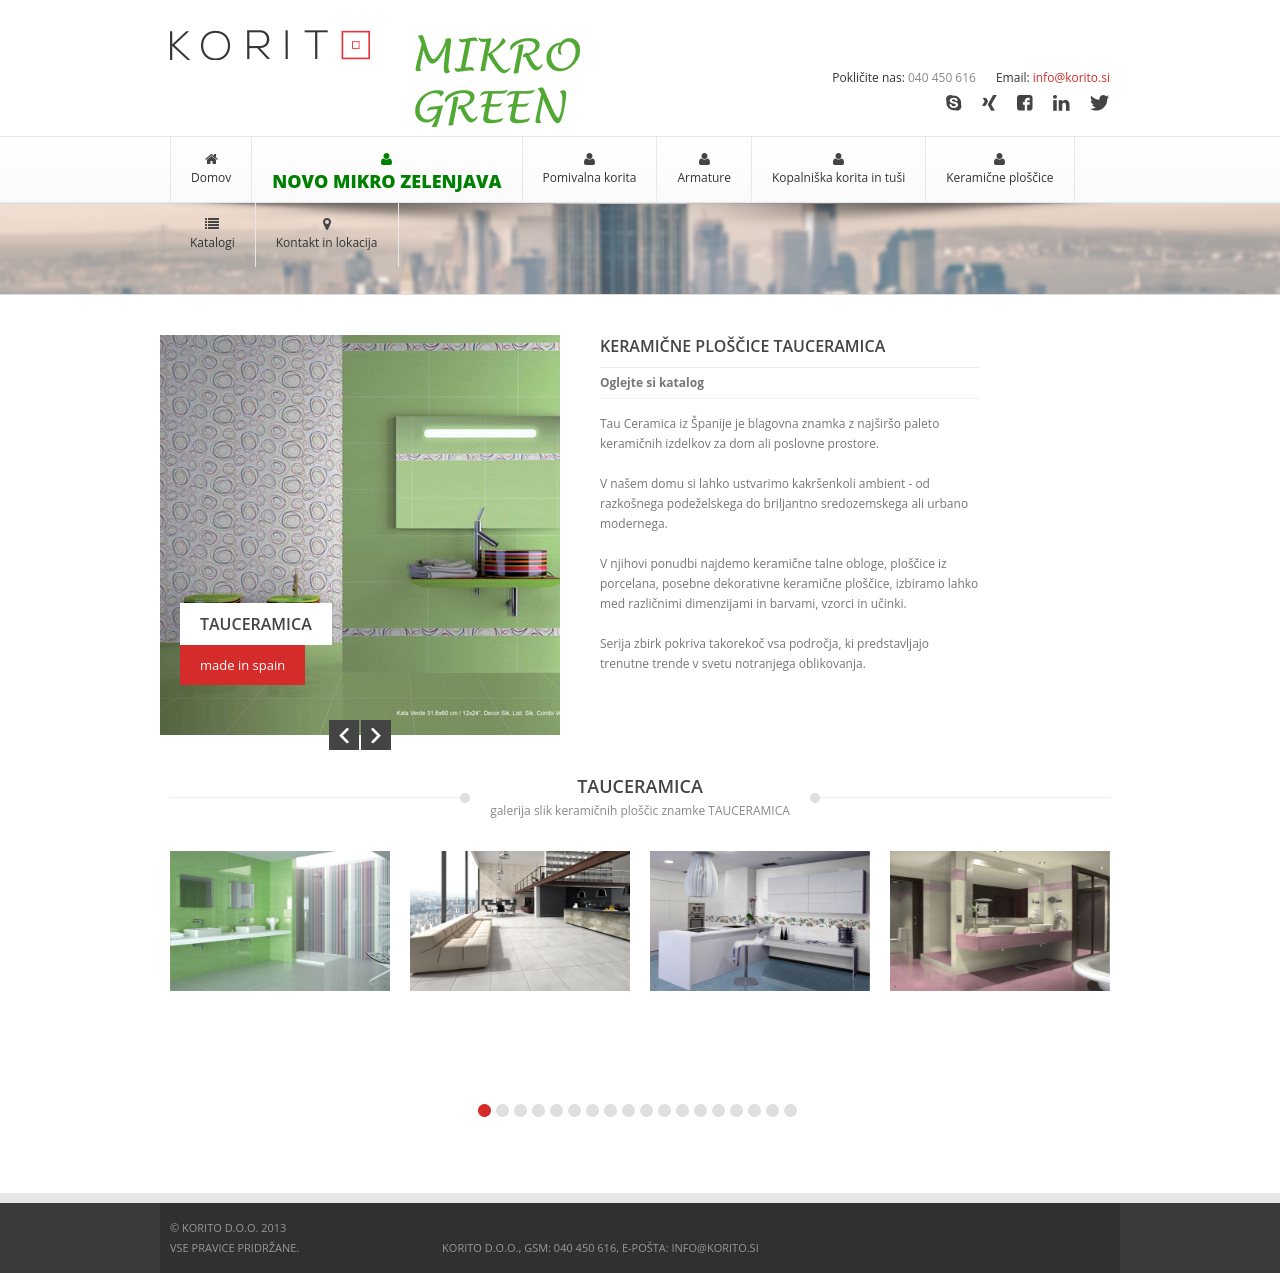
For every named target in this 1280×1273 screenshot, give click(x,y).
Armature (704, 177)
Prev (344, 734)
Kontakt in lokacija (327, 242)
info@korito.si (1071, 77)
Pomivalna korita (590, 177)
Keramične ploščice (999, 177)
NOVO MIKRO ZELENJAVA (386, 181)
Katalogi (212, 242)
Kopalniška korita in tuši (838, 177)
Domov (211, 177)
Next (376, 734)
